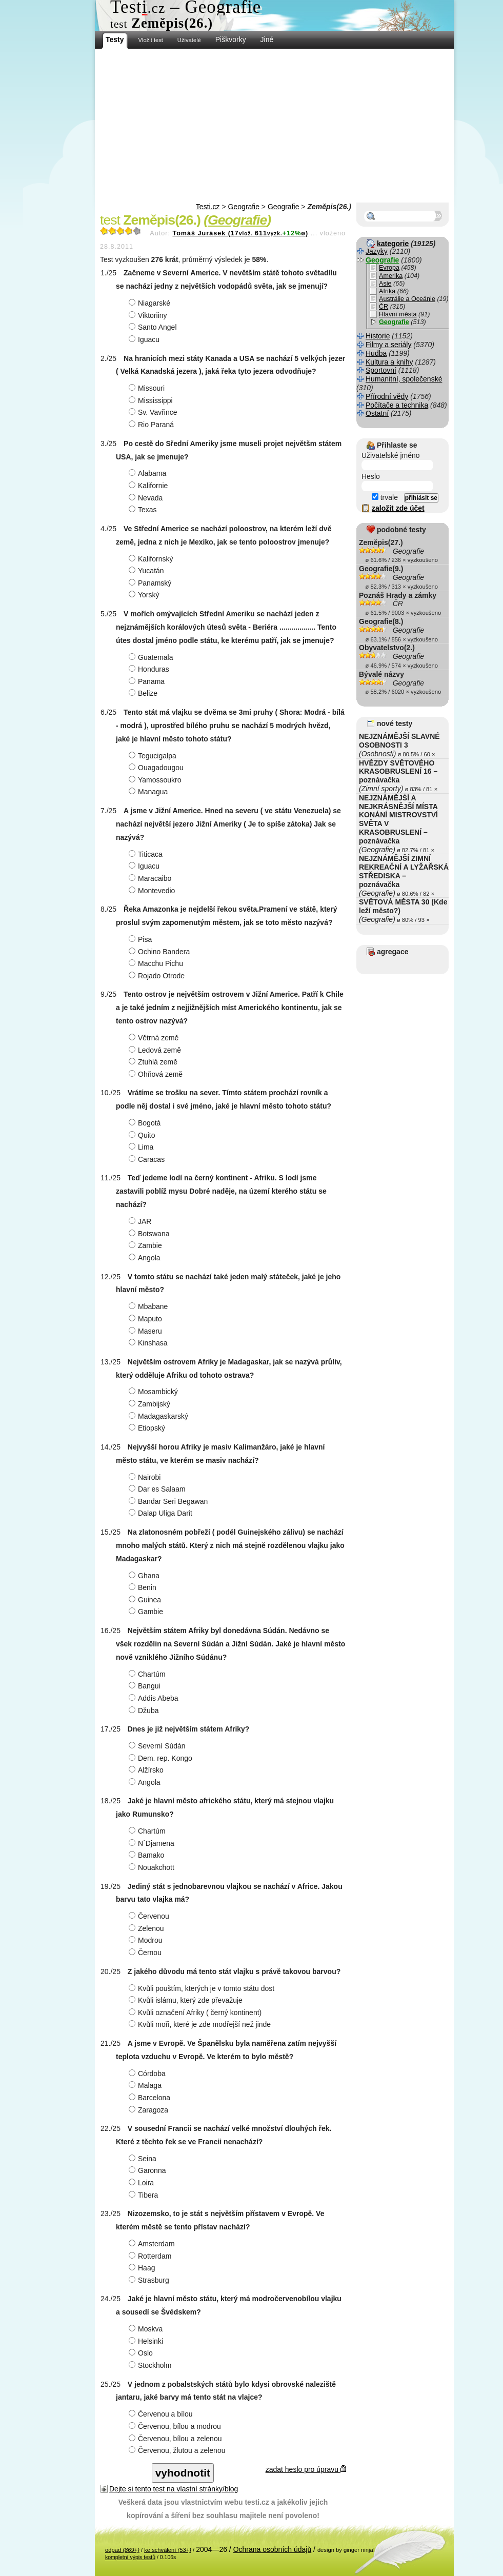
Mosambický (154, 1391)
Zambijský (150, 1404)
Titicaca (147, 854)
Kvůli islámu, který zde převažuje (187, 2000)
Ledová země (156, 1050)
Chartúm (148, 1674)
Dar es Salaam (158, 1489)
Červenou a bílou (162, 2414)
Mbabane (149, 1306)
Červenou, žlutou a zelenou (178, 2450)
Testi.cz (208, 207)
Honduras (150, 669)
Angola (145, 1258)
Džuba (144, 1710)
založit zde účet (398, 508)
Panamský (151, 583)
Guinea (146, 1600)
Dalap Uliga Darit (161, 1513)
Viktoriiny (149, 315)
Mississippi (152, 400)
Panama (148, 681)
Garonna (148, 2170)
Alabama (148, 473)
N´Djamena (152, 1843)
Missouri (148, 388)
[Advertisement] (274, 125)
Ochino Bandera (160, 952)
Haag (143, 2268)
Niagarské (150, 303)
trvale (385, 497)
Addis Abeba (154, 1698)
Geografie (243, 207)
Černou (146, 1952)
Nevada (147, 498)
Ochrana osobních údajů (272, 2549)
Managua (149, 792)
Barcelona (150, 2098)
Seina (143, 2159)
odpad (122, 2550)
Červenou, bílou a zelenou (176, 2438)
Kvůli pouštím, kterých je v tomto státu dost (202, 1988)
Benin (143, 1587)
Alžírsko (147, 1770)
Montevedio (153, 891)
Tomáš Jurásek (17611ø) (240, 233)
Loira (142, 2183)
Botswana (150, 1234)
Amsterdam (153, 2244)
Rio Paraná (152, 424)
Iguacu (145, 339)
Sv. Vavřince (154, 412)
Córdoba (148, 2073)
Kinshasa (149, 1343)
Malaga (146, 2085)
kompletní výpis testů (130, 2557)
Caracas (148, 1159)
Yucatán (147, 571)
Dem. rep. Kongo (161, 1758)
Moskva (147, 2329)
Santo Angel (154, 327)
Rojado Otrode (158, 976)
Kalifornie (149, 485)
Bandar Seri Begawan (169, 1501)
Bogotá (145, 1123)
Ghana (145, 1576)
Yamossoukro (156, 780)
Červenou (150, 1916)
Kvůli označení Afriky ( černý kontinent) (196, 2012)
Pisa (141, 939)
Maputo (146, 1319)
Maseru (146, 1331)
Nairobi (145, 1477)
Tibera (144, 2195)
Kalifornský (152, 559)
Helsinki (147, 2341)
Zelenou (147, 1928)
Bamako (147, 1855)
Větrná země (154, 1038)
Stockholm (151, 2365)
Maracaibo (151, 878)
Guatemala (152, 657)
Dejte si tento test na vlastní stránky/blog (173, 2489)
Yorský (145, 595)
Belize (144, 693)
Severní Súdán (158, 1746)
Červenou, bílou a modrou (176, 2426)
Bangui (145, 1686)
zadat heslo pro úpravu (306, 2469)
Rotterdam (151, 2256)
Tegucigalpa (153, 756)
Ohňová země (157, 1074)
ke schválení (167, 2550)
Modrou (146, 1940)
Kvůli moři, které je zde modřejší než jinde (201, 2024)
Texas (144, 510)
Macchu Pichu (157, 963)
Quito (143, 1135)
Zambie (146, 1245)
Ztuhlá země (154, 1062)
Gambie (147, 1611)
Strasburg (150, 2280)
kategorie (393, 243)
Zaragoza (149, 2110)
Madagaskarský (159, 1416)
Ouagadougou (157, 767)
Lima (142, 1147)
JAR (141, 1221)
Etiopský (148, 1428)
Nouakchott (152, 1867)
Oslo (142, 2353)
